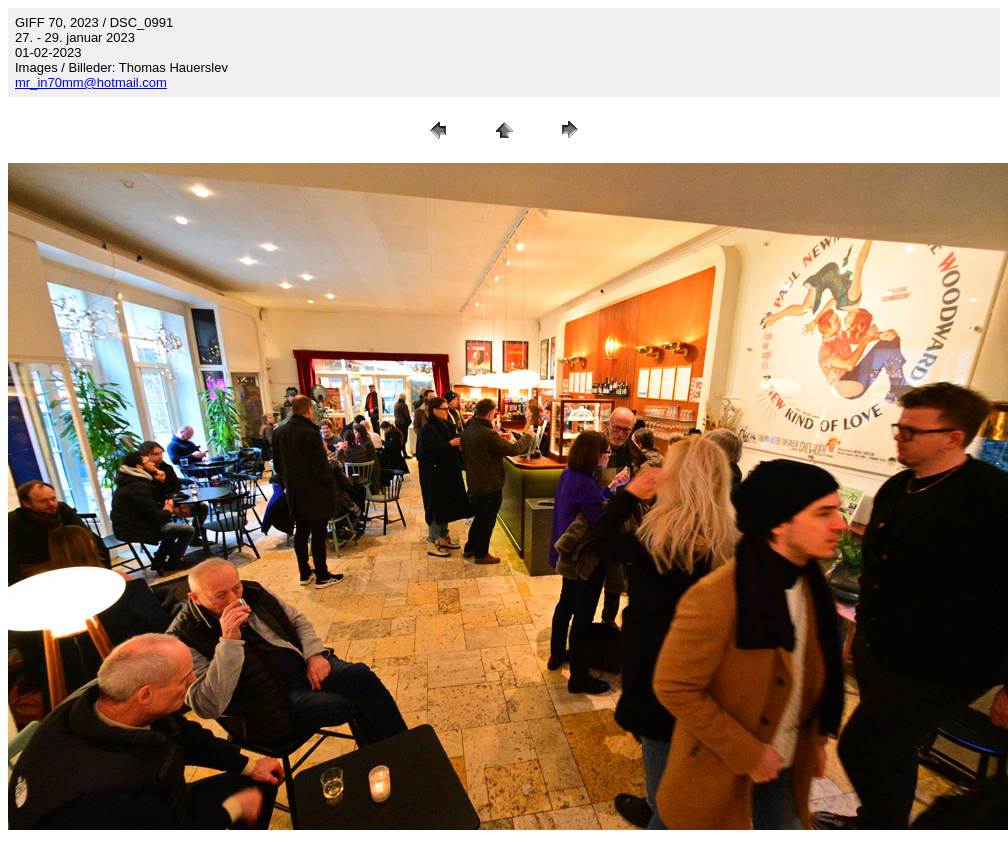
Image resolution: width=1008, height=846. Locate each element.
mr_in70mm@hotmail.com (91, 82)
